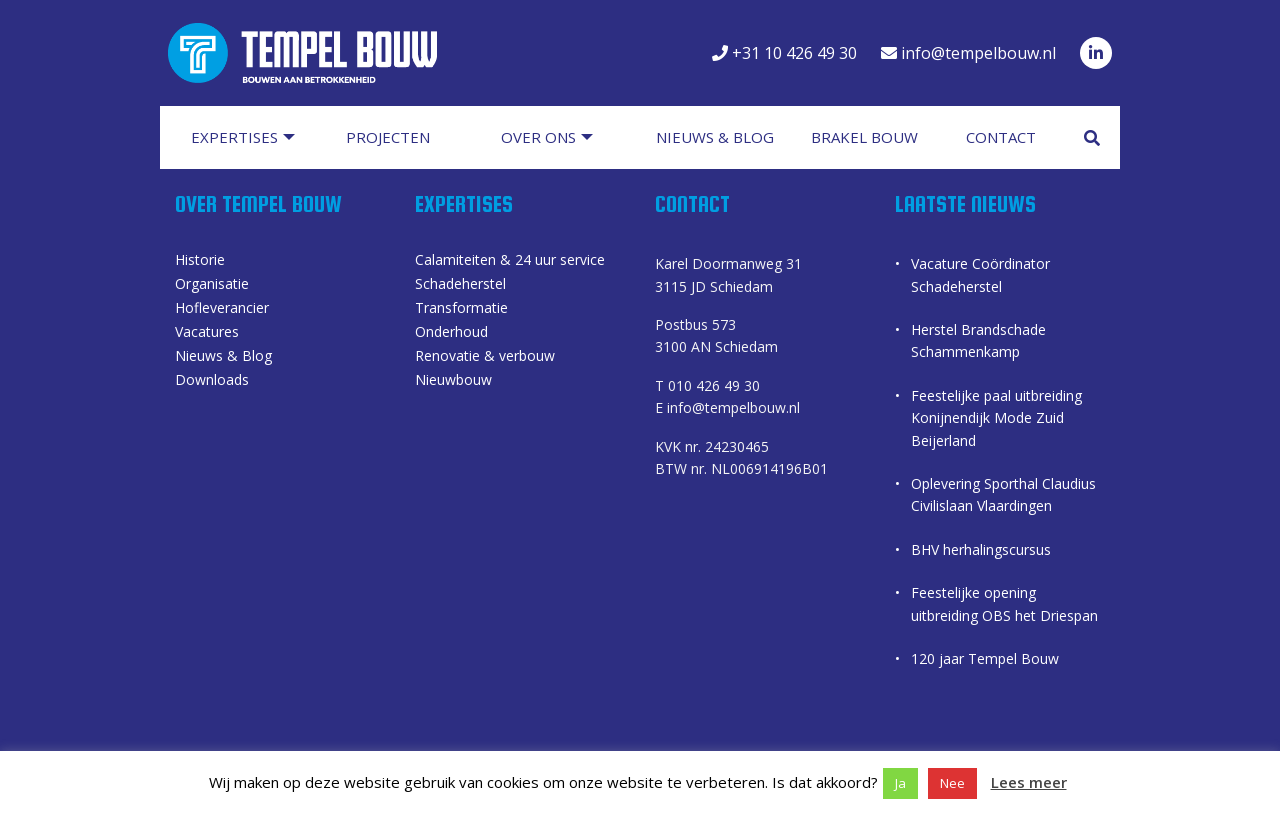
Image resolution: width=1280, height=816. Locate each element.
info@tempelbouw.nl (968, 53)
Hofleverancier (222, 310)
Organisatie (212, 286)
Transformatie (461, 310)
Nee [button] (952, 783)
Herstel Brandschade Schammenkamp (978, 340)
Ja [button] (900, 783)
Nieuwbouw (453, 382)
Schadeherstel (460, 286)
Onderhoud (451, 334)
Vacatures (207, 334)
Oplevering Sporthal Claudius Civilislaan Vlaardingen (1003, 494)
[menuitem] (252, 137)
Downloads (212, 382)
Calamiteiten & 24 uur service (510, 262)
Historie (200, 262)
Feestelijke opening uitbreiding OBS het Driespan (1004, 604)
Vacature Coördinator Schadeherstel (980, 275)
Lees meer (1029, 782)
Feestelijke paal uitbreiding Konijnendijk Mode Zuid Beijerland (996, 418)
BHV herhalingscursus (981, 549)
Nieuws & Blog (223, 358)
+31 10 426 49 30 (784, 53)
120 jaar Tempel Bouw (985, 658)
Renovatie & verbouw (485, 358)
